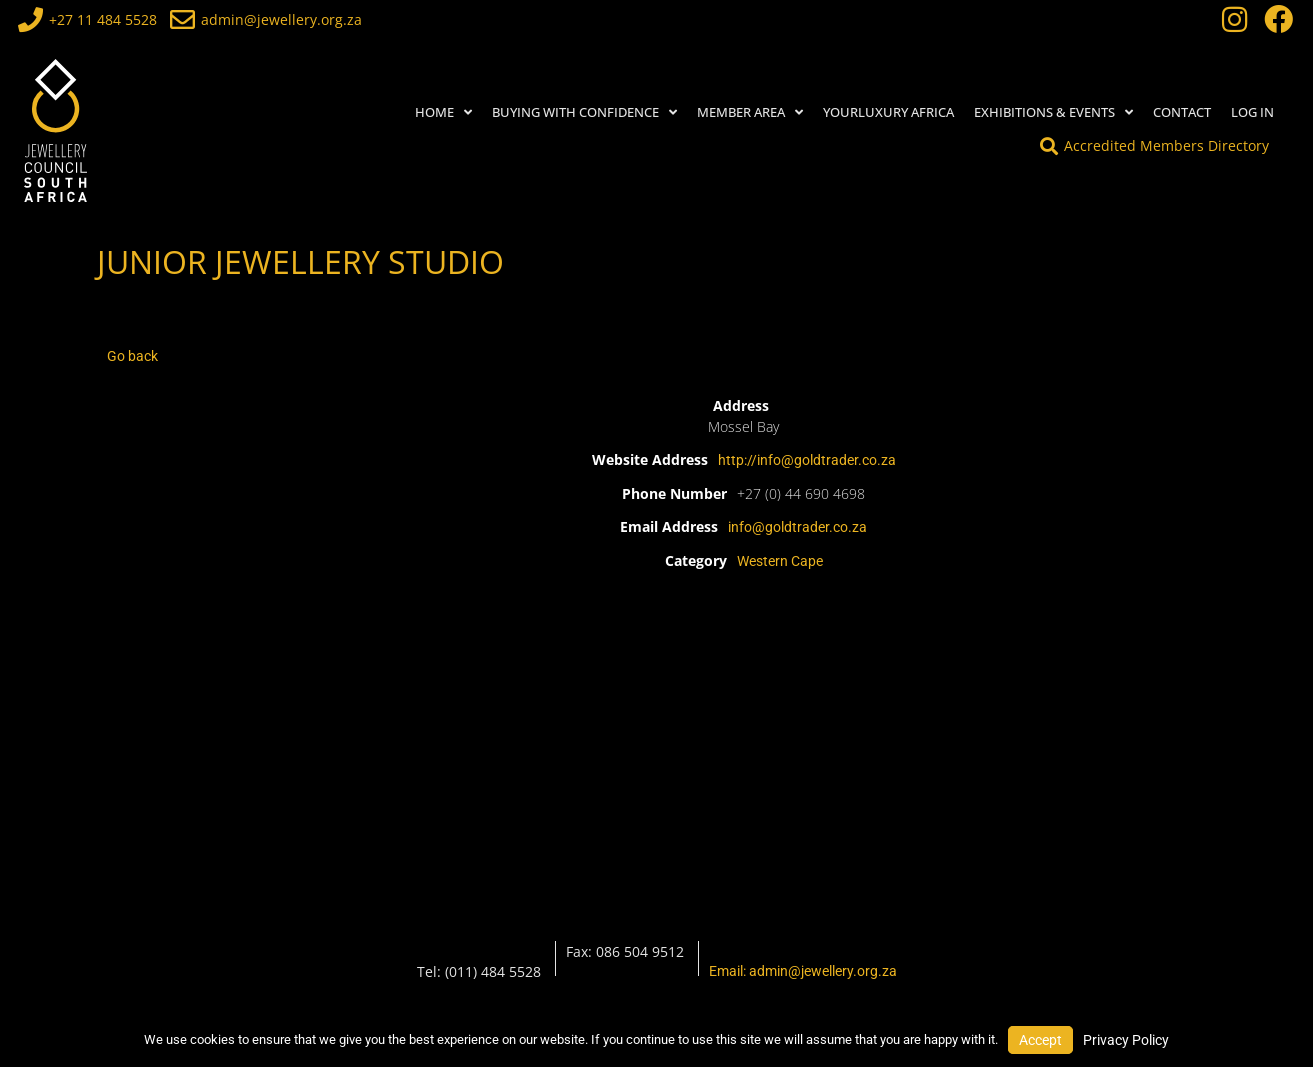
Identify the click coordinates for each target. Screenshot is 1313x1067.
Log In (1252, 112)
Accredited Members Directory (1166, 145)
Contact (1182, 112)
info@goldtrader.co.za (797, 527)
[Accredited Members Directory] (1049, 146)
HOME (443, 112)
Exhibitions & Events (1053, 112)
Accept (1040, 1040)
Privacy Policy (1126, 1040)
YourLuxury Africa (888, 112)
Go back (132, 356)
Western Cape (780, 561)
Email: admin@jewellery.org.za (803, 971)
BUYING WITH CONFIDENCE (584, 112)
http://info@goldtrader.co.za (807, 460)
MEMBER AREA (750, 112)
